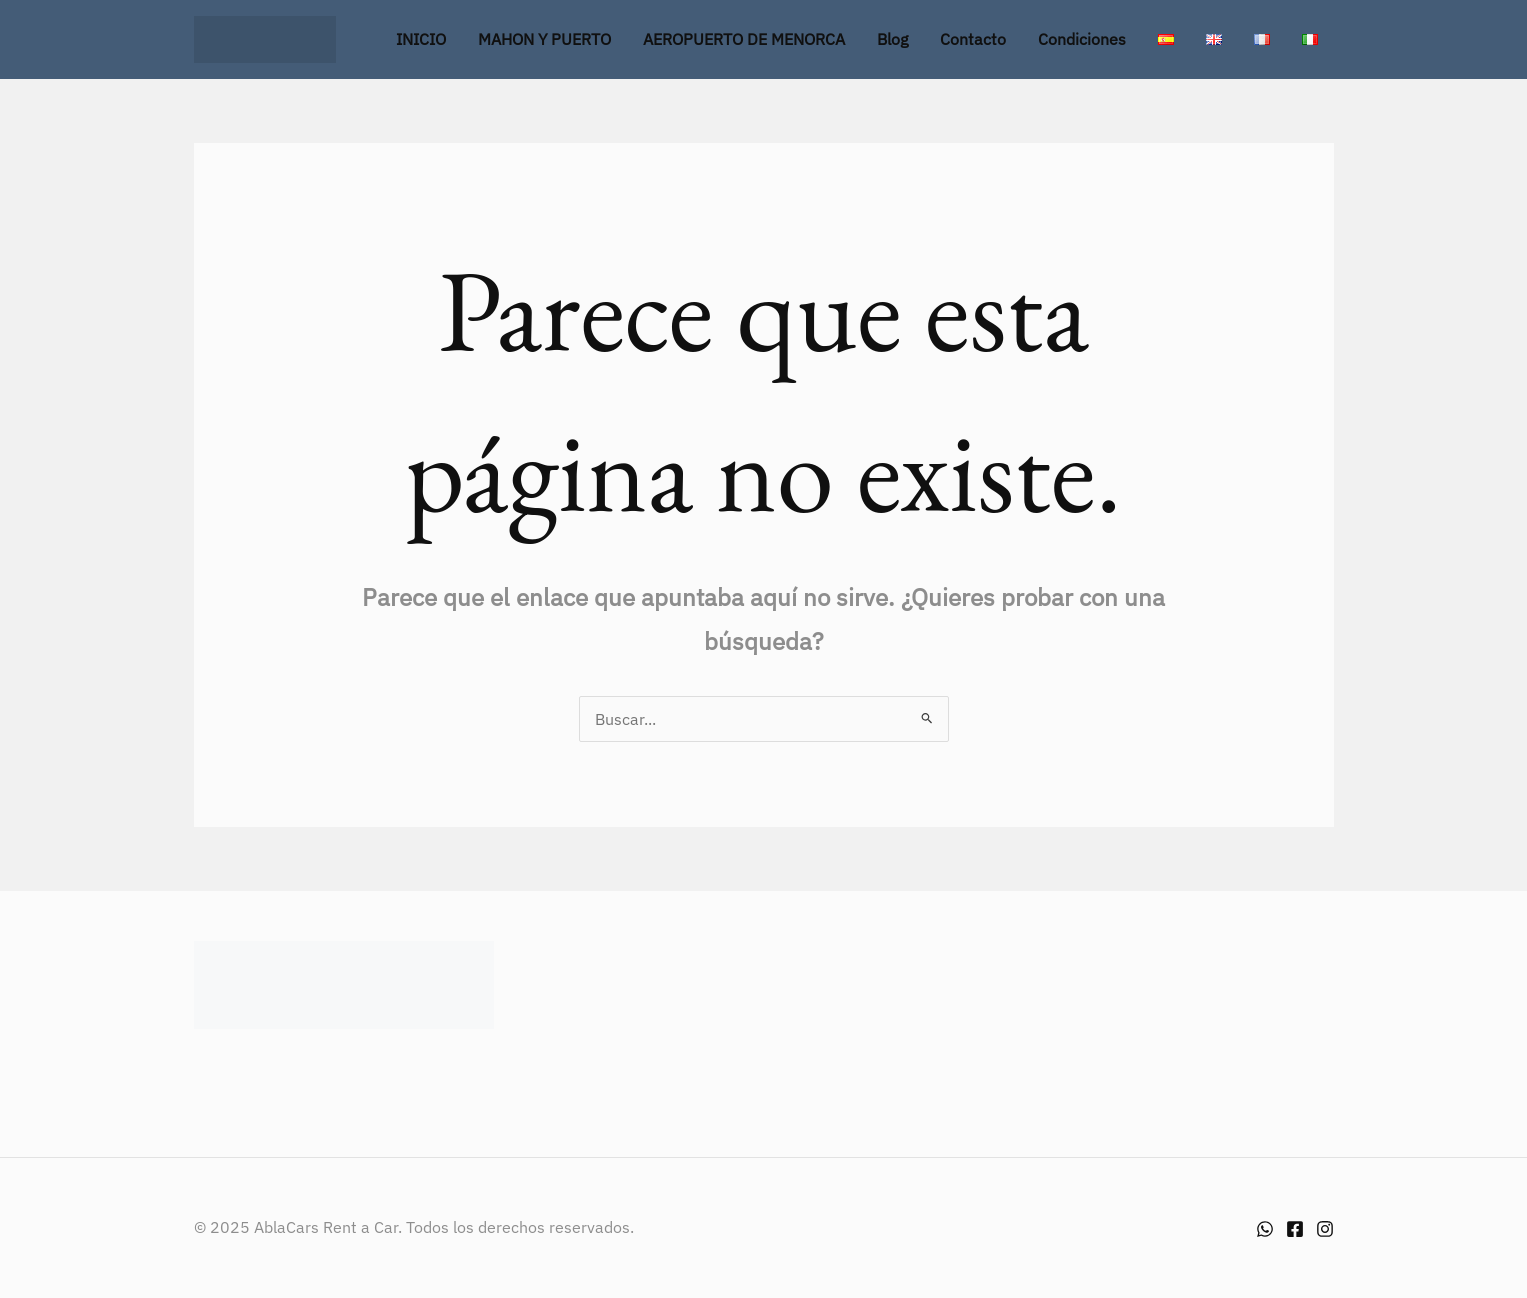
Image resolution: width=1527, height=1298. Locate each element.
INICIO (421, 39)
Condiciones (1082, 39)
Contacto (973, 39)
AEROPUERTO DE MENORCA (744, 39)
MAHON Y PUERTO (544, 39)
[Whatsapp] (1265, 1229)
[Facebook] (1295, 1229)
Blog (892, 39)
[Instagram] (1325, 1229)
